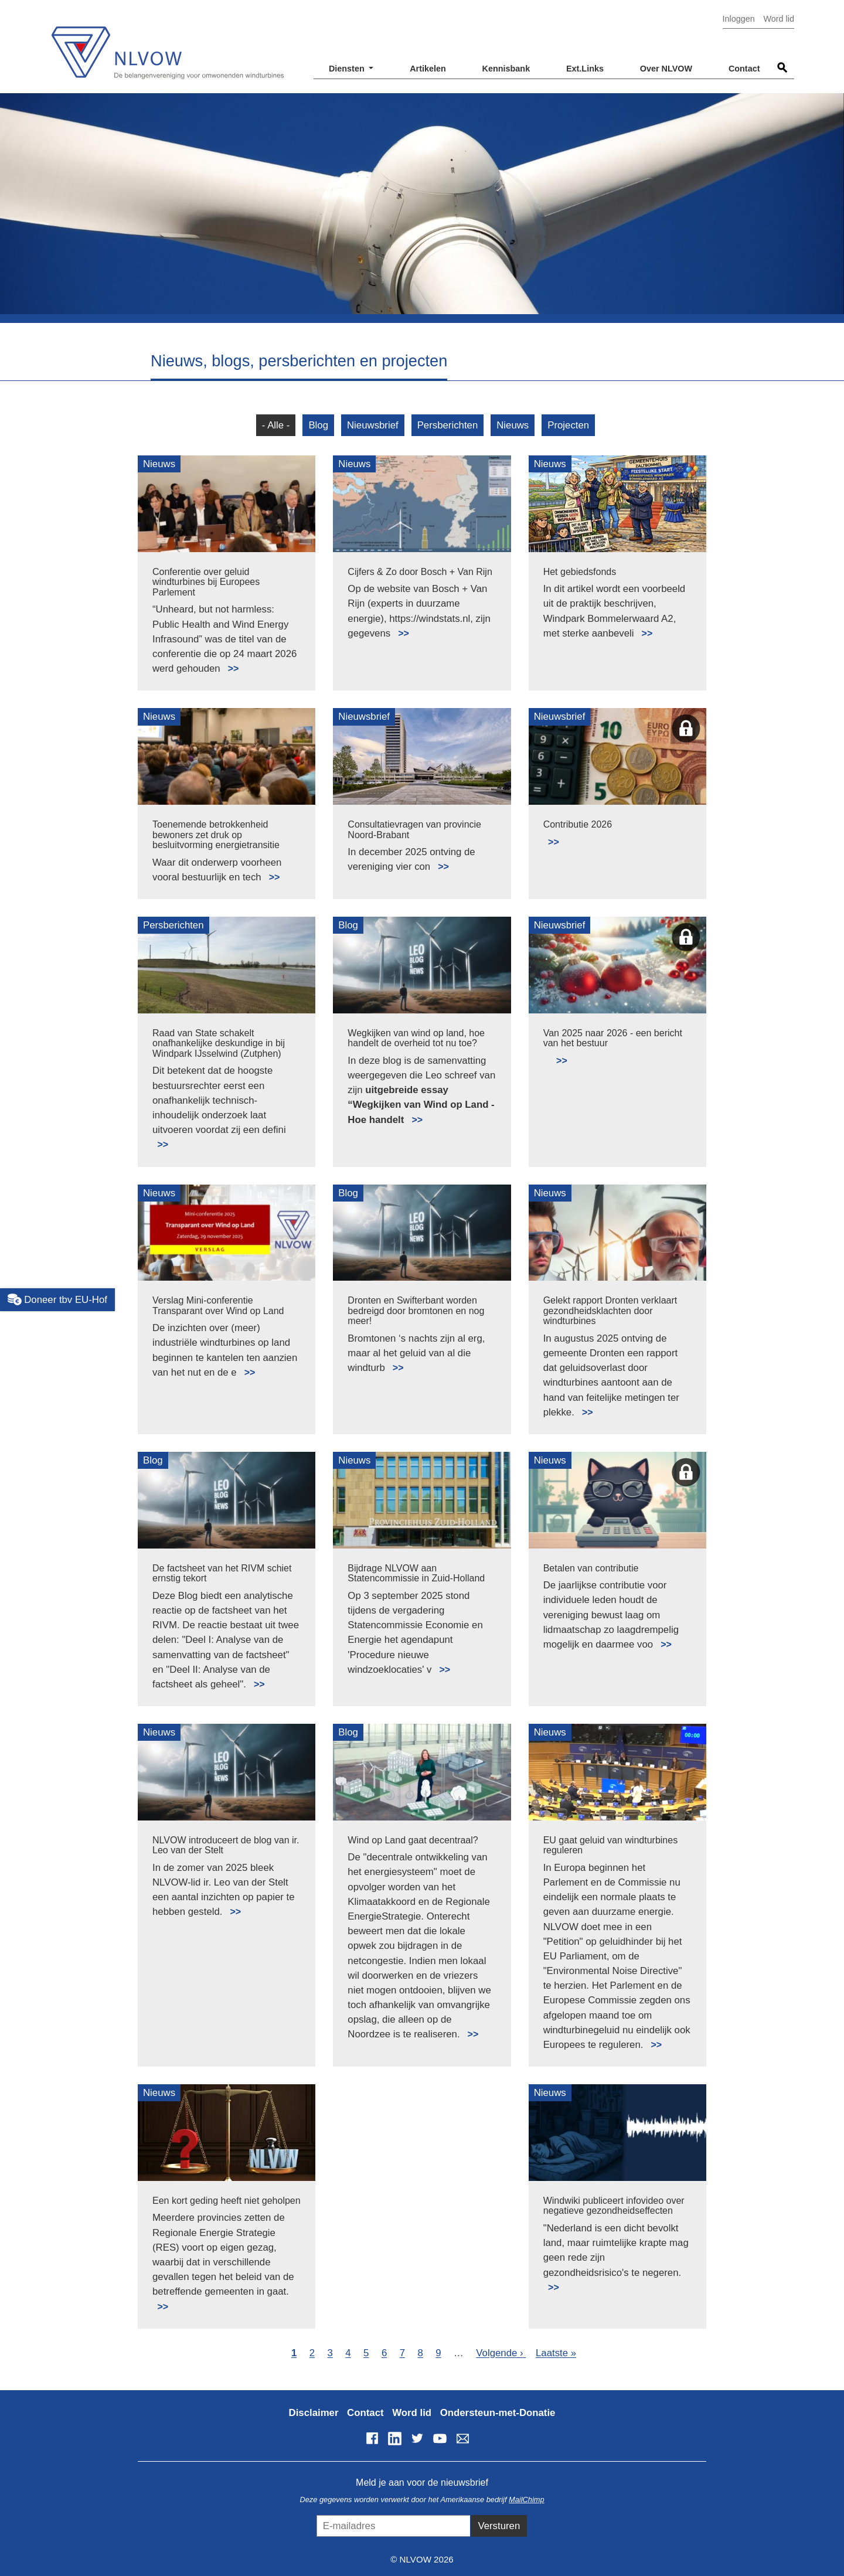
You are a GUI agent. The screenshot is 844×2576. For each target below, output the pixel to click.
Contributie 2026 (577, 824)
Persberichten (447, 425)
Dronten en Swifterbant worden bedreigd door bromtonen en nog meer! (416, 1310)
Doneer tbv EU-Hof (57, 1299)
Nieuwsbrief (373, 425)
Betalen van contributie (591, 1568)
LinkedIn (394, 2438)
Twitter (417, 2438)
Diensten (348, 68)
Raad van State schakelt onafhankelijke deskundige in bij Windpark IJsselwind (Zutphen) (218, 1043)
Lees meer (269, 870)
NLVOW (167, 45)
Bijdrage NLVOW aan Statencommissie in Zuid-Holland (416, 1573)
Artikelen (428, 68)
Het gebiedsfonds (580, 572)
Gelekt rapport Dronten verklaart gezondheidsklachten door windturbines (610, 1310)
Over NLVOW (666, 68)
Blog (318, 425)
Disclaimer (314, 2412)
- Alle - (276, 425)
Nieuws (512, 425)
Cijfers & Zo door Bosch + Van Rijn (420, 572)
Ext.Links (585, 68)
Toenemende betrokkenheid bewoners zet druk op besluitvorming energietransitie (216, 834)
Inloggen (739, 18)
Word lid (778, 18)
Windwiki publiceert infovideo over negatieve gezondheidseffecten (614, 2206)
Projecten (568, 425)
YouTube (440, 2438)
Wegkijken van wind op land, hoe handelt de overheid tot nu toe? (416, 1038)
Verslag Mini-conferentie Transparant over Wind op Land (218, 1305)
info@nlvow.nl (462, 2438)
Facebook (372, 2438)
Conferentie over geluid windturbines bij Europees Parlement (206, 582)
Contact (744, 68)
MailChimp (526, 2499)
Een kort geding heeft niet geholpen (226, 2201)
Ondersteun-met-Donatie (498, 2412)
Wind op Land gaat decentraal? (413, 1840)
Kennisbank (506, 68)
